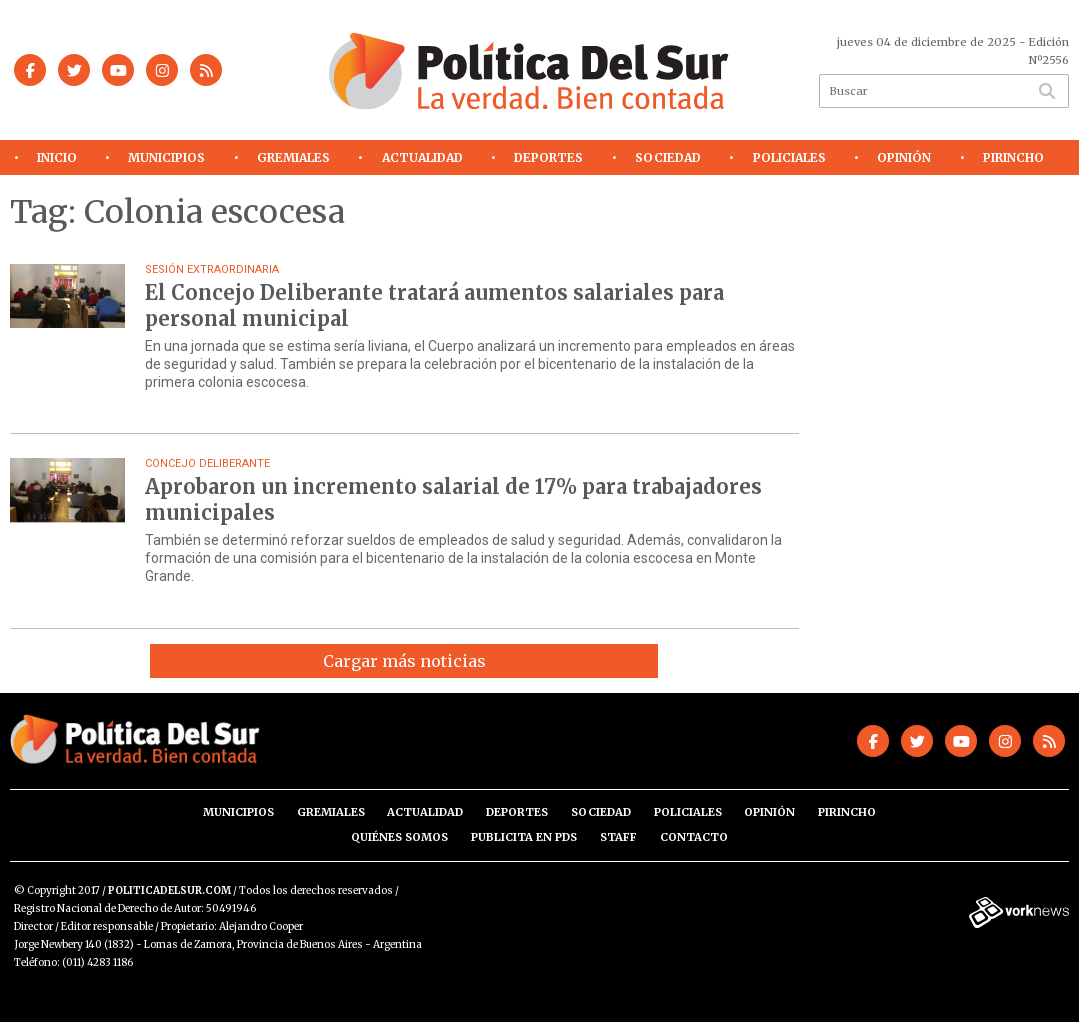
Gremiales (293, 157)
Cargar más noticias (404, 661)
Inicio (57, 157)
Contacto (694, 837)
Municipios (166, 157)
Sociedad (668, 157)
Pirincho (1013, 157)
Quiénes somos (399, 837)
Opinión (904, 157)
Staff (618, 837)
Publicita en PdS (524, 837)
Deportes (548, 157)
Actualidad (422, 157)
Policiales (789, 157)
